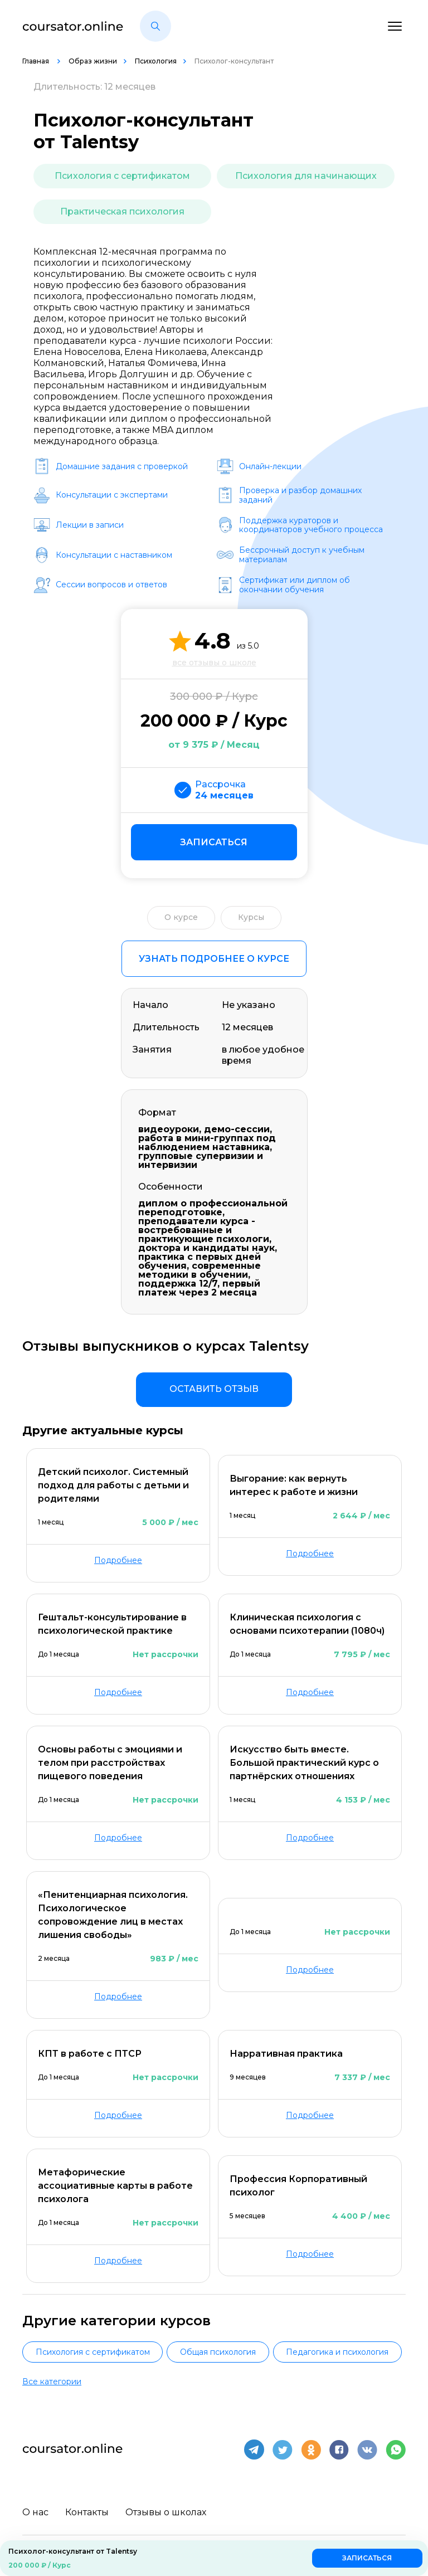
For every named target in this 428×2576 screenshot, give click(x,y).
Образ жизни (93, 61)
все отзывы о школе (214, 663)
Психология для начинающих (306, 176)
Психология (156, 61)
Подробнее (118, 1560)
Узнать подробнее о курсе (214, 958)
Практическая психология (122, 211)
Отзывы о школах (165, 2512)
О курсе (181, 917)
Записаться (214, 842)
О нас (35, 2512)
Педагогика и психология (337, 2352)
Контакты (87, 2512)
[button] (155, 26)
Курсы (251, 917)
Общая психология (218, 2352)
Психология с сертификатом (122, 176)
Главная (36, 61)
